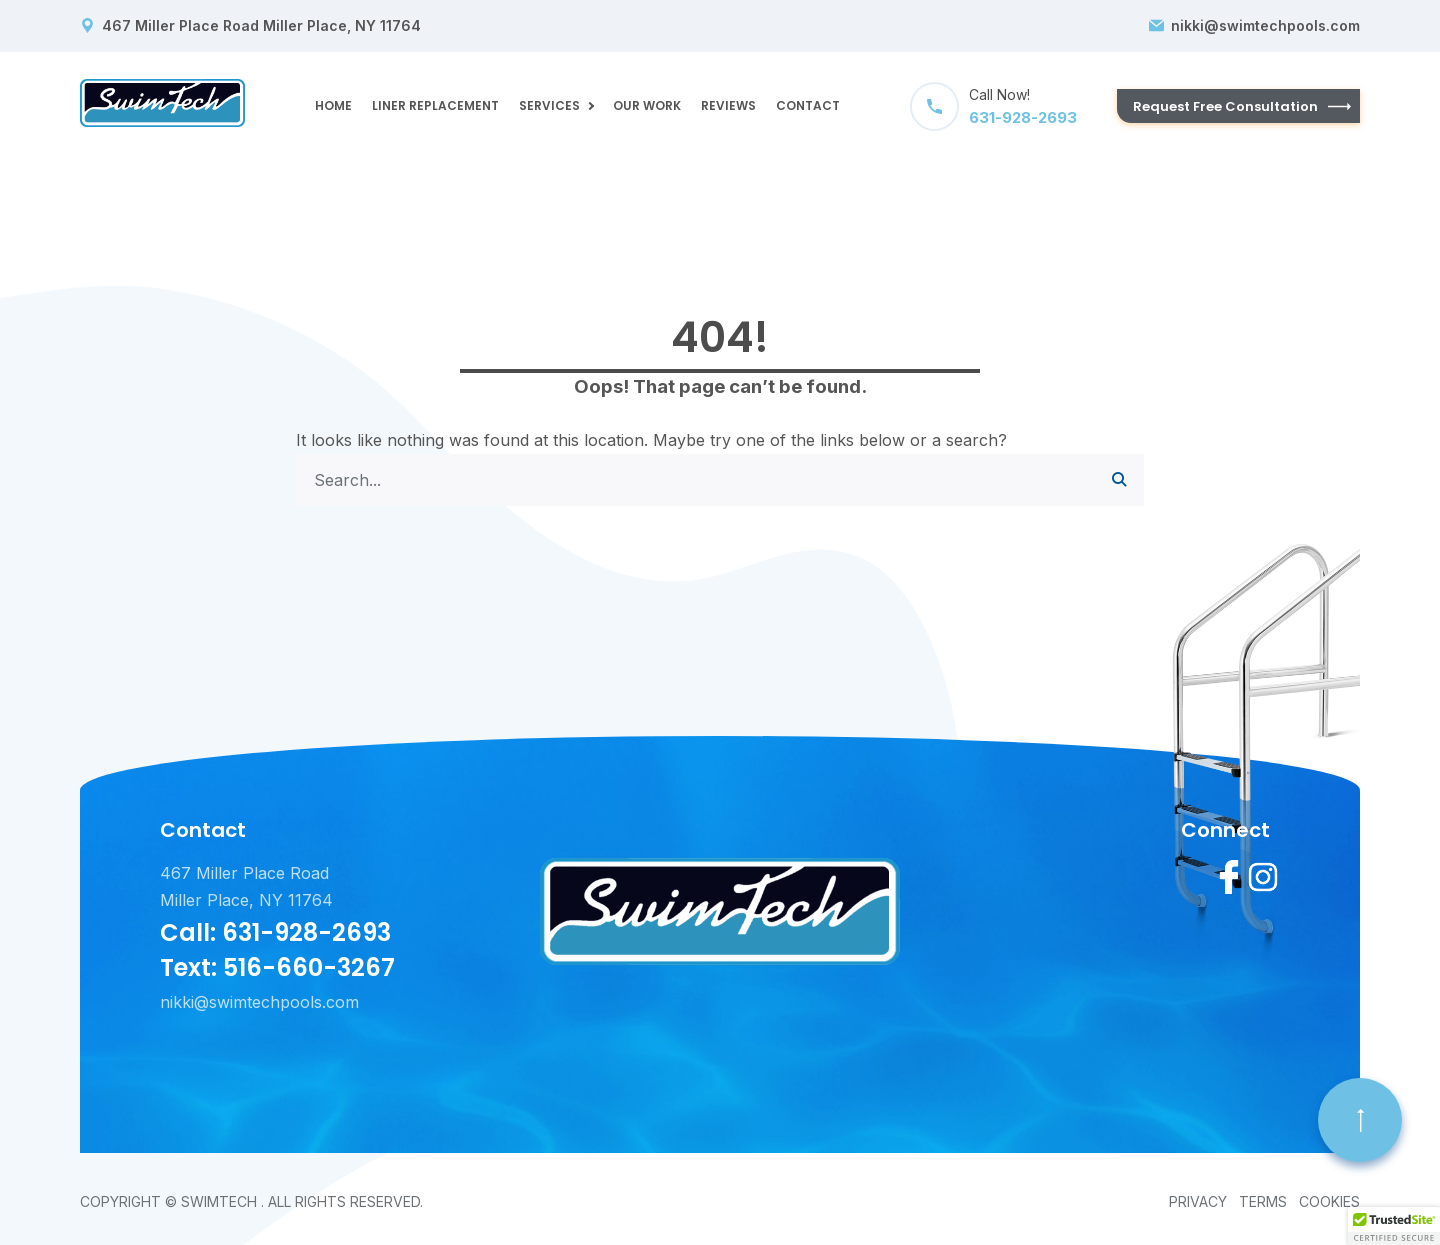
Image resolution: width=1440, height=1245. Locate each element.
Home (333, 105)
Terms (1263, 1201)
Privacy (1198, 1201)
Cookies (1329, 1201)
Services (549, 105)
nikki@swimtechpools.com (1265, 26)
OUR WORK (647, 105)
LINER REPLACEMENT (435, 105)
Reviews (728, 105)
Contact (808, 105)
